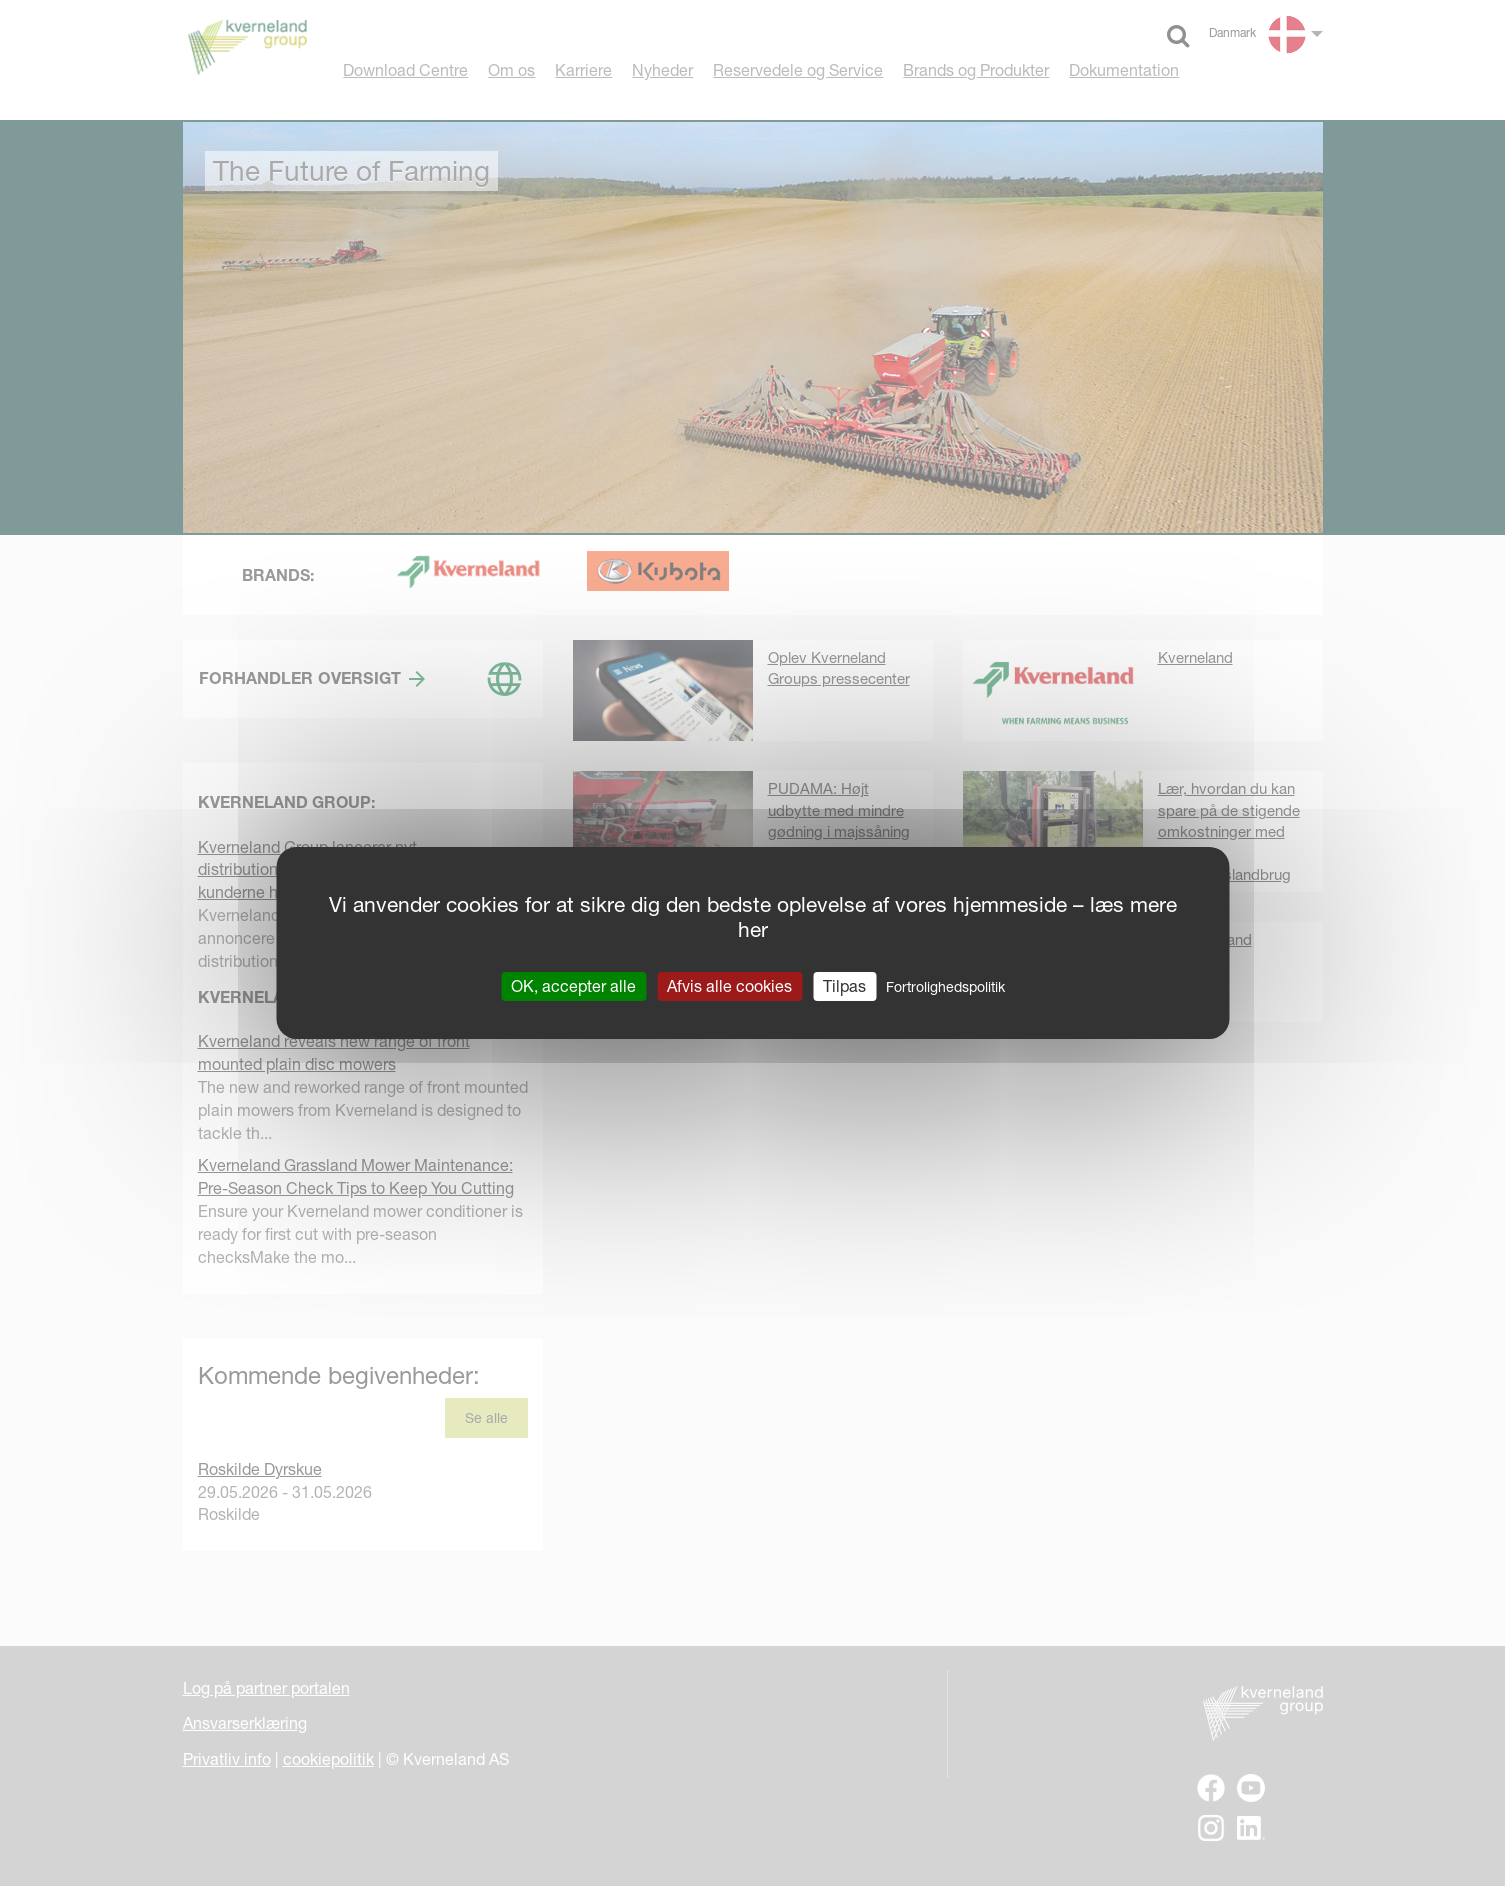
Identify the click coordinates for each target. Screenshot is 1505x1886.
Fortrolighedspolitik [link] (945, 987)
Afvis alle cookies (729, 986)
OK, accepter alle (573, 986)
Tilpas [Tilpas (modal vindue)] (844, 986)
